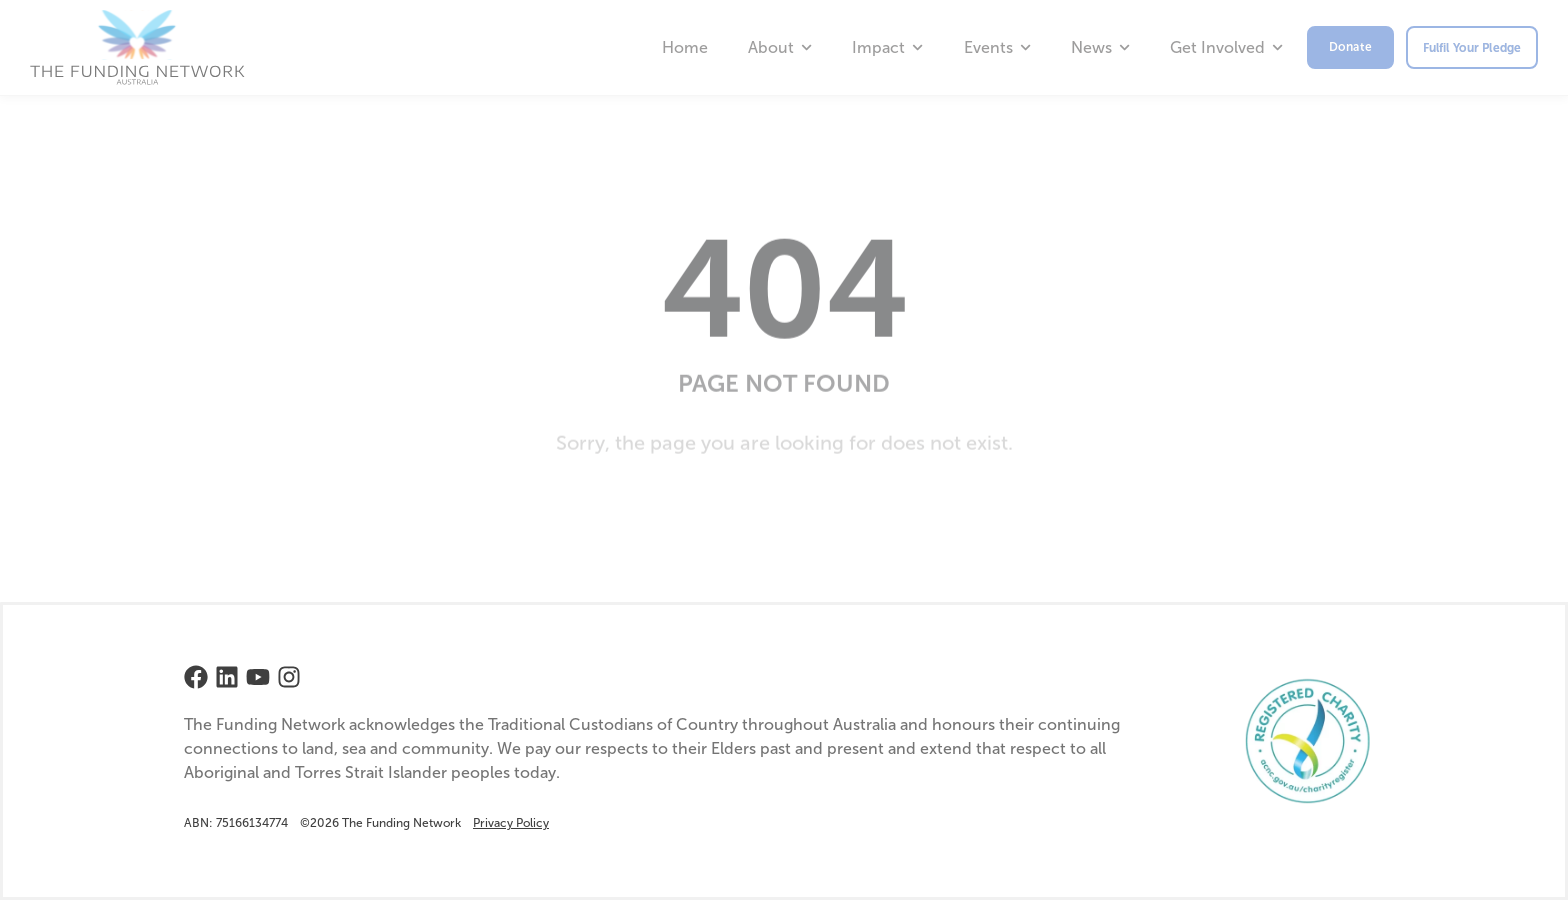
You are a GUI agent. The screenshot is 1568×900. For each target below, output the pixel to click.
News (1100, 47)
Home (685, 47)
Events (997, 47)
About (780, 47)
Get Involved (1226, 47)
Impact (887, 47)
